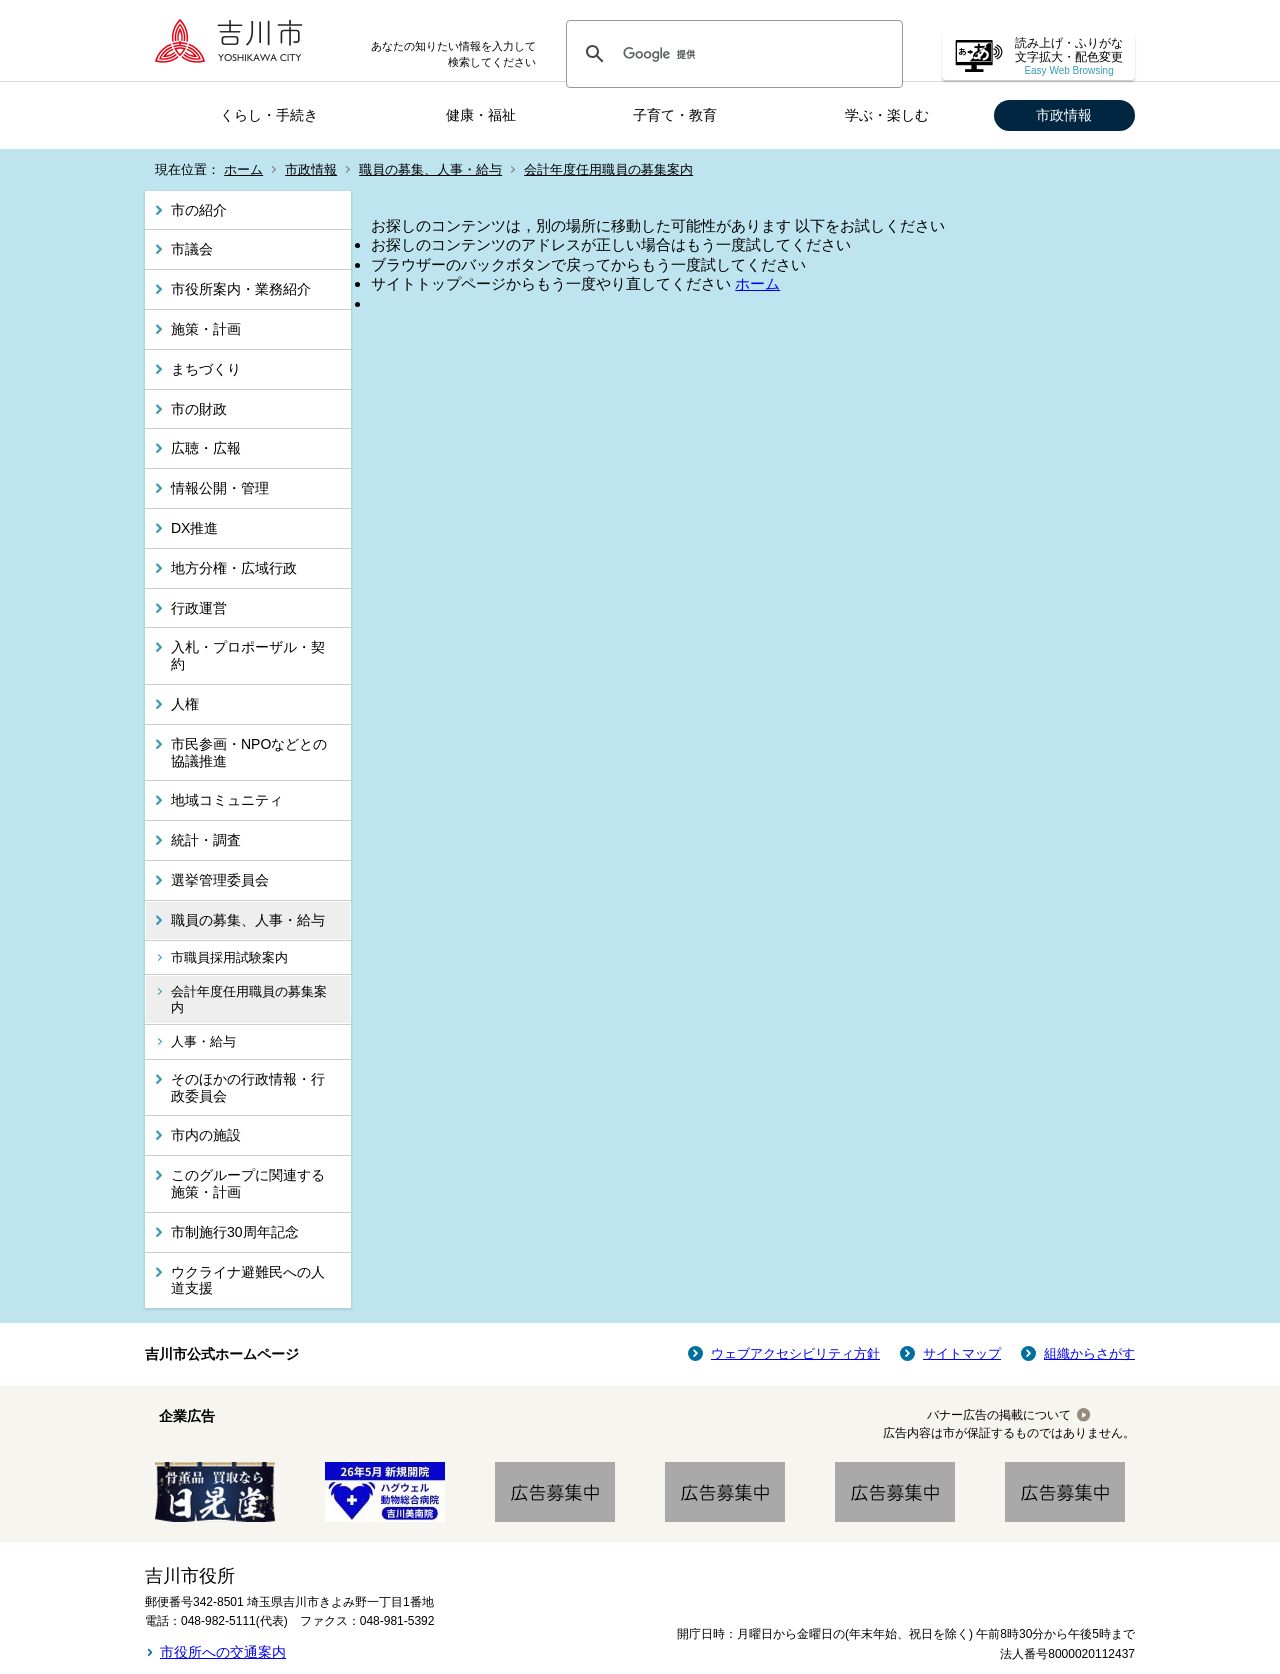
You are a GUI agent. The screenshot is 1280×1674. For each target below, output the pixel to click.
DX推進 (194, 528)
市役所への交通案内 (223, 1652)
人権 (185, 704)
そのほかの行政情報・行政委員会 (248, 1087)
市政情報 (1064, 115)
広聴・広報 (206, 448)
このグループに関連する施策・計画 (248, 1183)
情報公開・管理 (220, 488)
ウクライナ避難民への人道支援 (248, 1280)
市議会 (192, 249)
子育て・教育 (675, 115)
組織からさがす (1089, 1353)
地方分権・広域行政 (234, 568)
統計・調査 (206, 840)
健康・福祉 (481, 115)
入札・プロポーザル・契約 (248, 655)
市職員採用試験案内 (229, 957)
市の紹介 (199, 210)
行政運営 (199, 608)
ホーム (243, 169)
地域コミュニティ (227, 800)
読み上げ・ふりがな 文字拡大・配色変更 (1069, 56)
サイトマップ (962, 1353)
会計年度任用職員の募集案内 (608, 169)
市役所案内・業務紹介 (241, 289)
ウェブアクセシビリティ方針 (795, 1353)
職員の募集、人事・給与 (430, 169)
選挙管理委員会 (220, 880)
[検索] (731, 54)
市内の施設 (206, 1135)
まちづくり (206, 369)
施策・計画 (206, 329)
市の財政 (199, 409)
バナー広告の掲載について (999, 1415)
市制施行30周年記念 (235, 1232)
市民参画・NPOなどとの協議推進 (249, 752)
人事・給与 (203, 1041)
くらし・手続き (269, 115)
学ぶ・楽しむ (887, 115)
